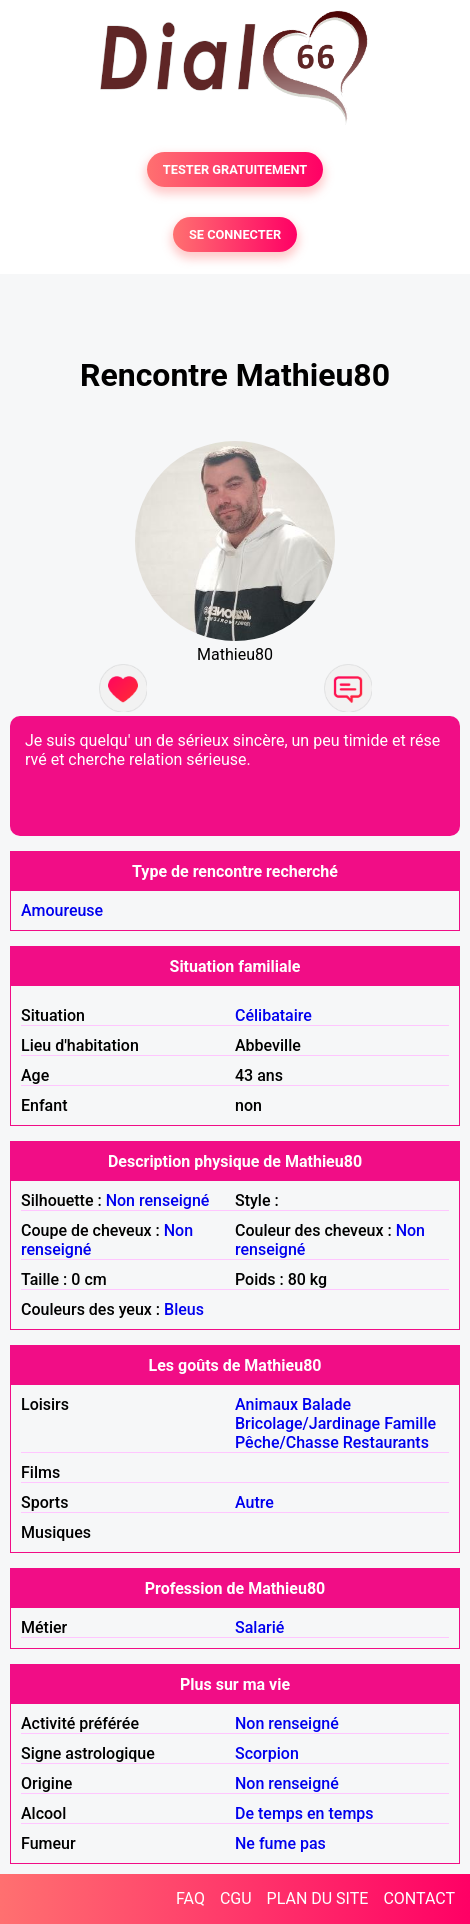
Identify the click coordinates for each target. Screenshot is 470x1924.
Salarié (259, 1627)
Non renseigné (158, 1200)
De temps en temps (304, 1813)
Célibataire (273, 1015)
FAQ (190, 1898)
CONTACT (419, 1898)
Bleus (184, 1309)
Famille (410, 1423)
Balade (326, 1404)
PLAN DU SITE (318, 1898)
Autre (254, 1502)
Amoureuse (62, 910)
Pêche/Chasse (287, 1442)
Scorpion (267, 1753)
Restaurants (386, 1442)
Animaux (266, 1404)
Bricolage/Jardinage (307, 1423)
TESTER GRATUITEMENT (235, 169)
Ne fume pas (280, 1843)
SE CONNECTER (235, 234)
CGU (236, 1898)
